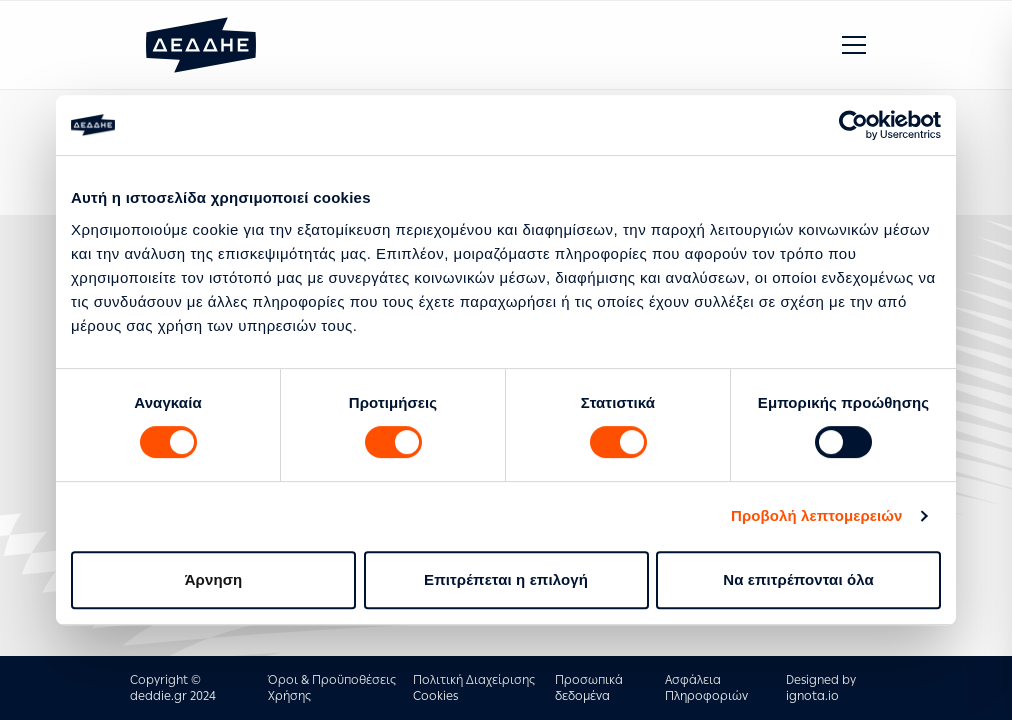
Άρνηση (214, 579)
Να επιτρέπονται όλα (798, 579)
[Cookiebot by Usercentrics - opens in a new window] (853, 125)
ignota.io (812, 696)
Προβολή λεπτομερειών (817, 515)
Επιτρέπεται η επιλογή (506, 579)
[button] (854, 45)
